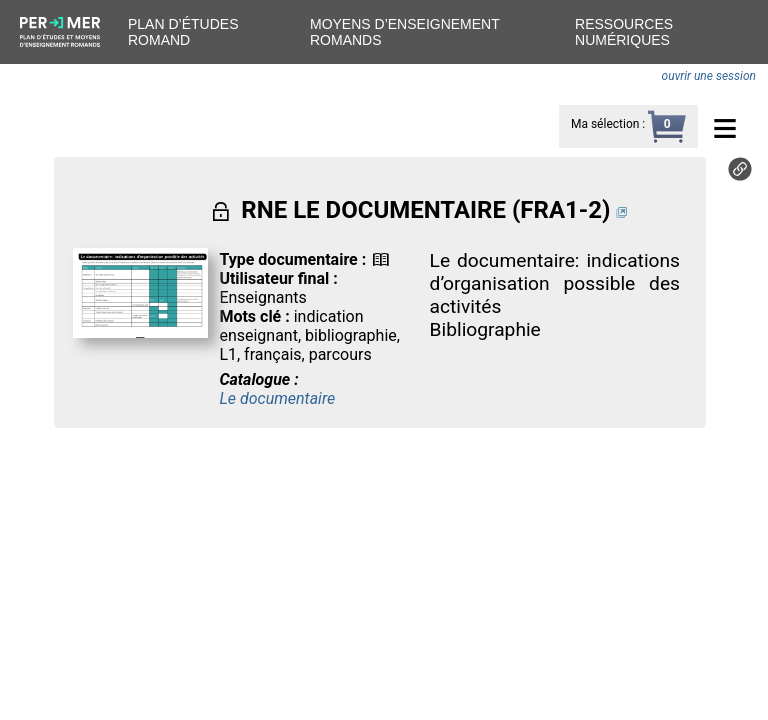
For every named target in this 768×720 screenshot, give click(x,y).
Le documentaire (277, 398)
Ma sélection (605, 124)
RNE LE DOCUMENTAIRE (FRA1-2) (425, 210)
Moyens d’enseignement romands (405, 32)
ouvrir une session (709, 76)
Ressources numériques (624, 32)
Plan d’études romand (183, 32)
